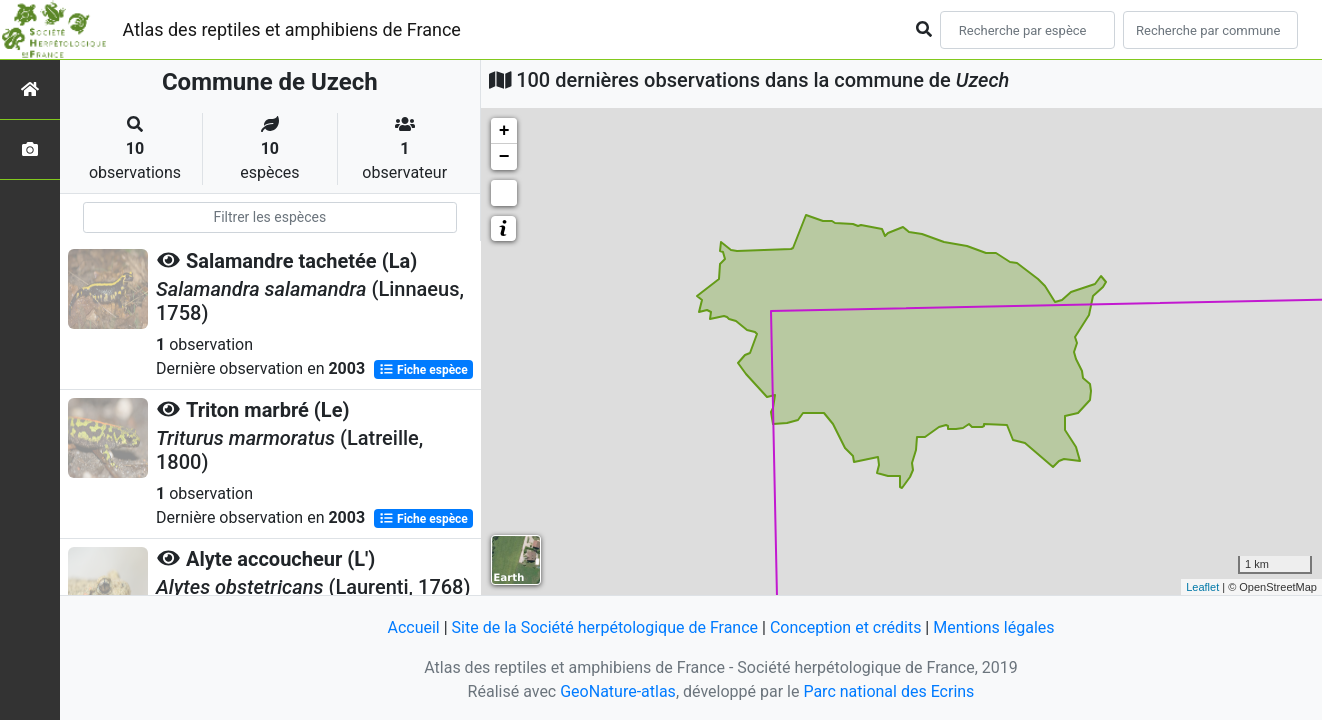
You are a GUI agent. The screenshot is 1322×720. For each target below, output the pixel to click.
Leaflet (1202, 587)
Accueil (413, 627)
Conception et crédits (846, 627)
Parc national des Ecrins (888, 691)
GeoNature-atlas (618, 691)
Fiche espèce (423, 370)
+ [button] (504, 131)
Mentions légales (993, 627)
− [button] (504, 157)
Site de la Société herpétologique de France (605, 627)
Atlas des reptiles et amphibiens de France (292, 29)
